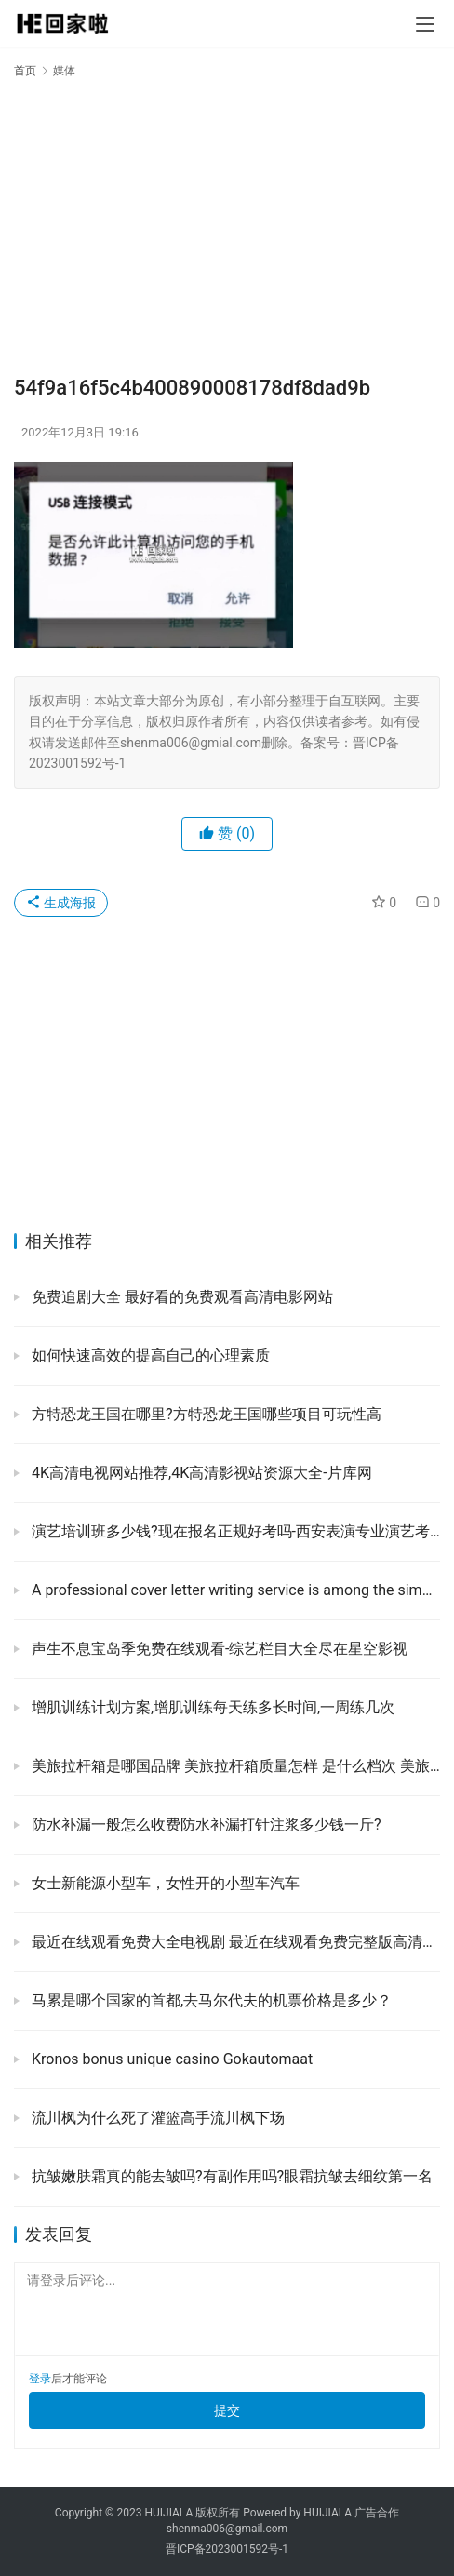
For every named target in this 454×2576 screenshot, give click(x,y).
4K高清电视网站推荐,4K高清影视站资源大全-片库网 (200, 1473)
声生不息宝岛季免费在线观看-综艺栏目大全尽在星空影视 (217, 1648)
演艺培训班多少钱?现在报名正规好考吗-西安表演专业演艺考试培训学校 (234, 1531)
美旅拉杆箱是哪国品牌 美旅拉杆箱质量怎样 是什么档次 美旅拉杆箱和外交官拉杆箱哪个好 (234, 1766)
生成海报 (61, 903)
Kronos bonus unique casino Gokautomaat (170, 2059)
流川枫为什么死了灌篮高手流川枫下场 (156, 2118)
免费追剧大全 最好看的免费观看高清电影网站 (180, 1297)
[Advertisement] (227, 225)
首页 (25, 70)
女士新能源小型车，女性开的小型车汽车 (164, 1883)
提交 (227, 2410)
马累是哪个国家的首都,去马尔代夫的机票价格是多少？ (210, 2000)
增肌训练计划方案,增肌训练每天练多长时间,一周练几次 (211, 1707)
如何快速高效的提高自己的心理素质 (149, 1355)
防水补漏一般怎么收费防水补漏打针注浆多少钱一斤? (204, 1824)
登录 (40, 2378)
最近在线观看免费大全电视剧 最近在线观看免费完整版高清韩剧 (234, 1942)
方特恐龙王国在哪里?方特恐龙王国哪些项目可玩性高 (204, 1414)
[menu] (425, 24)
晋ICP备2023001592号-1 (227, 2549)
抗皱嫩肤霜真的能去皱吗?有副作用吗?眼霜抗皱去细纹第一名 (230, 2176)
